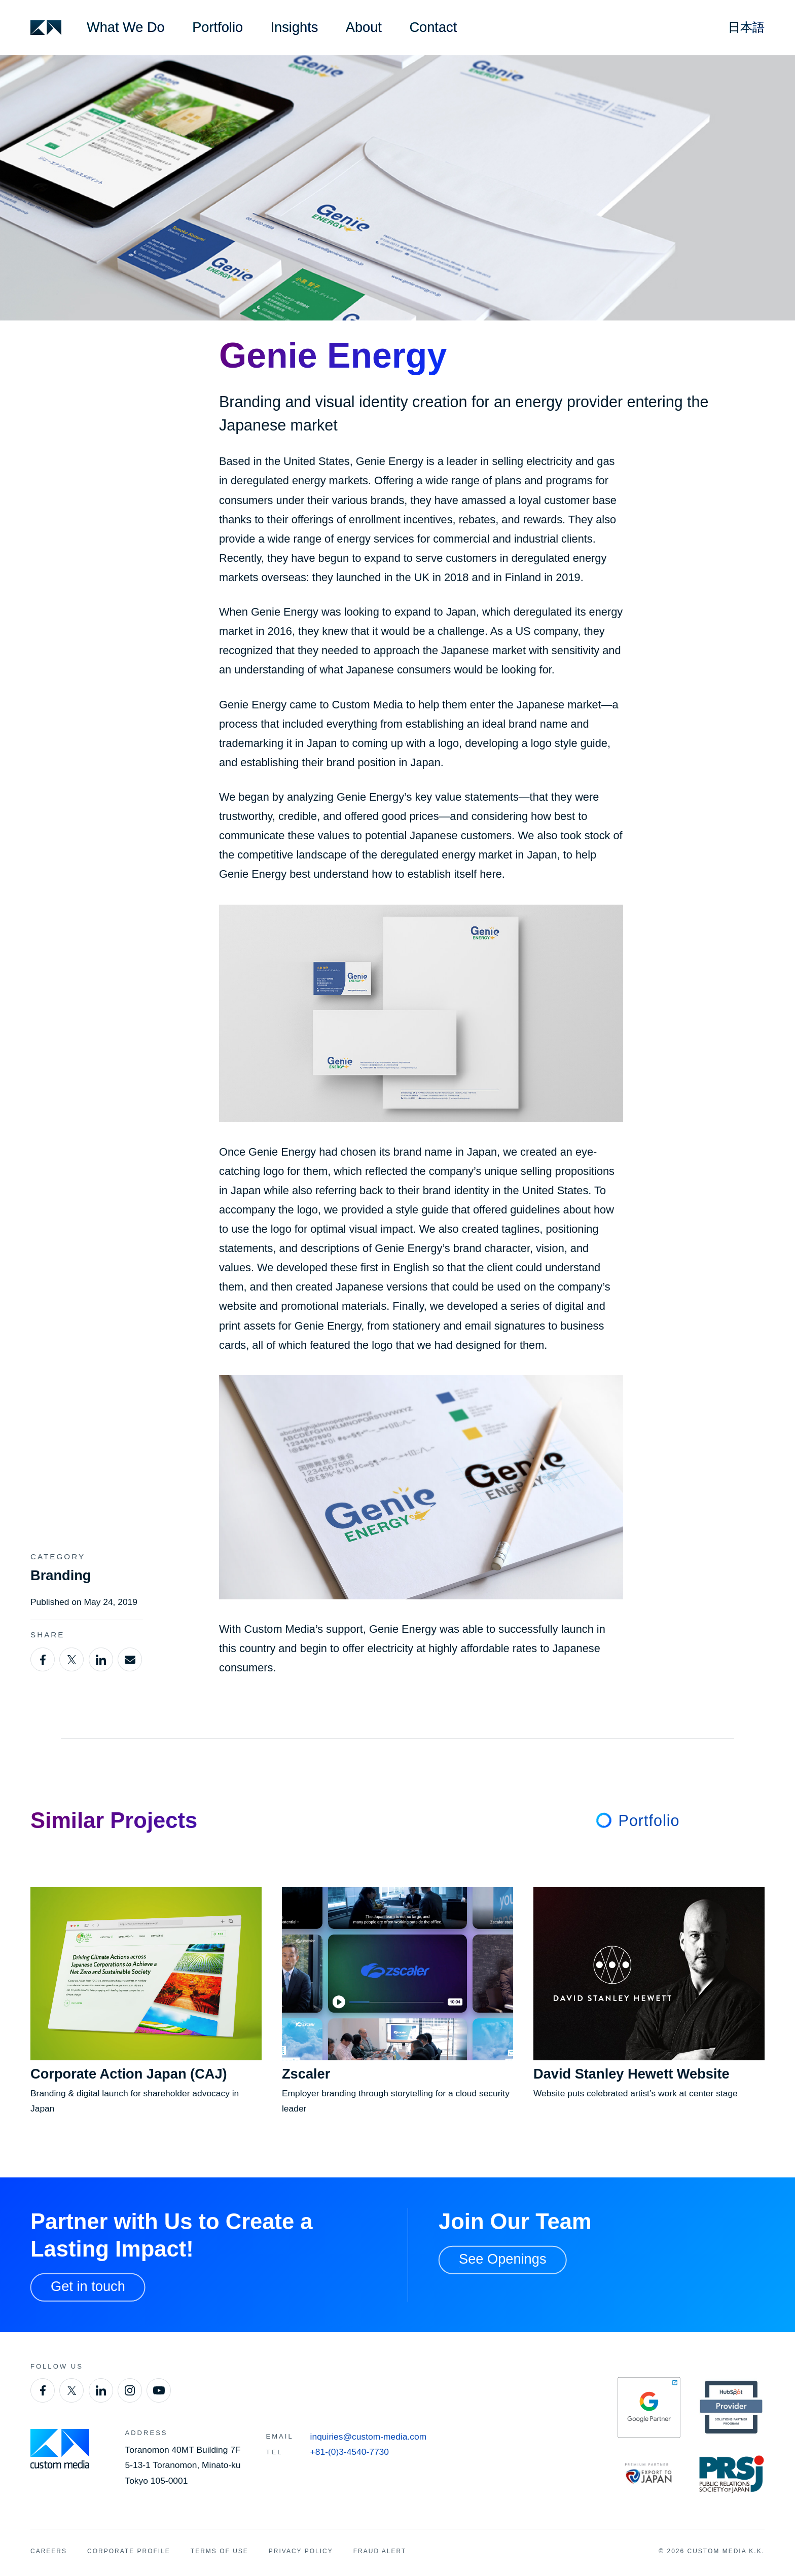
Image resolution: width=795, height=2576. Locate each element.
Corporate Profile (128, 2551)
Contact (433, 27)
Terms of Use (219, 2551)
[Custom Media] (45, 27)
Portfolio (217, 27)
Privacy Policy (301, 2551)
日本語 (746, 27)
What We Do (126, 27)
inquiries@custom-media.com (368, 2436)
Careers (48, 2551)
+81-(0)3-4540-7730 (349, 2452)
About (364, 27)
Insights (294, 27)
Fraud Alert (379, 2551)
